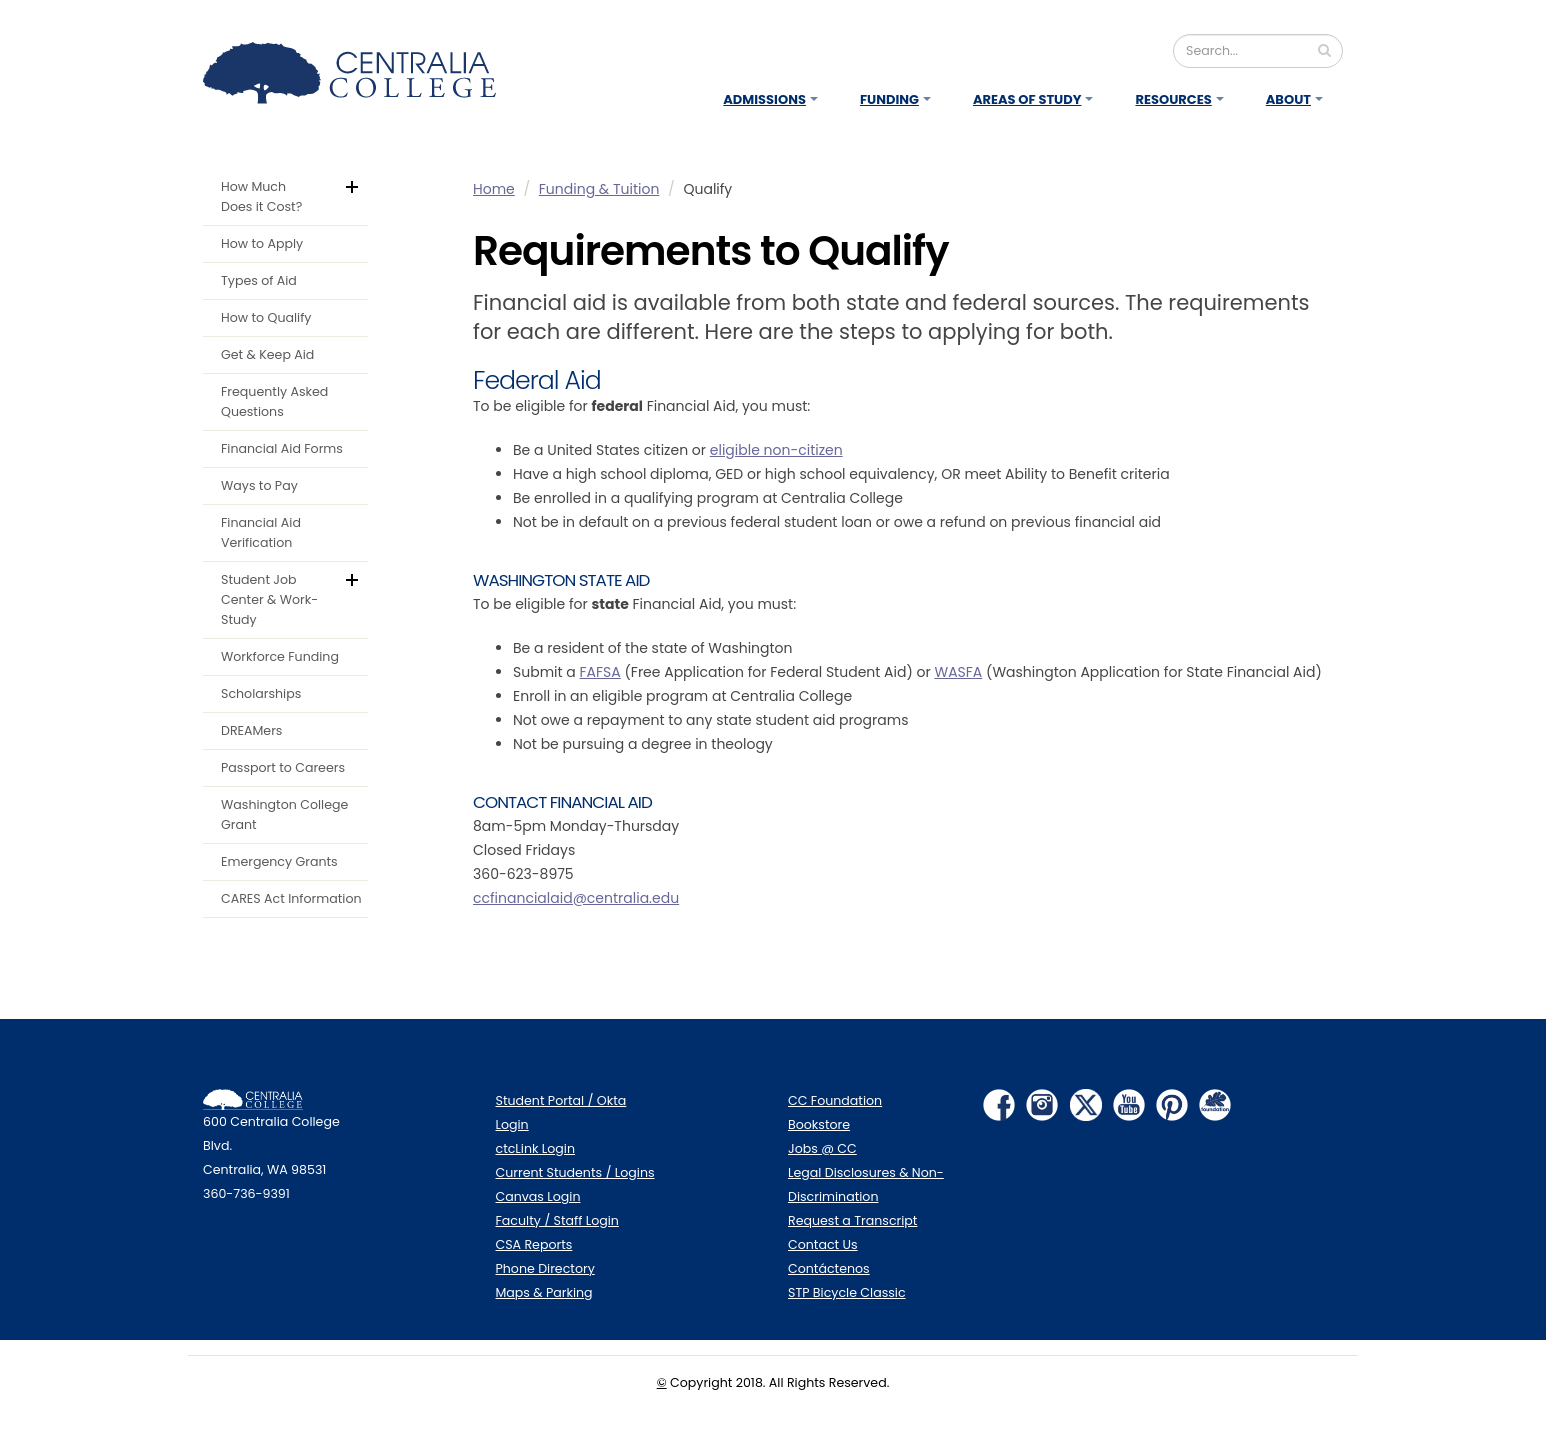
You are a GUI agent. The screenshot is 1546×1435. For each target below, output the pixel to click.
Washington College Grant (284, 814)
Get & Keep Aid (267, 354)
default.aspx (365, 184)
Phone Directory (545, 1268)
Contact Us (823, 1244)
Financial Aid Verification (261, 532)
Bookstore (819, 1124)
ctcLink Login (536, 1148)
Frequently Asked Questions (274, 401)
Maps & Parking (544, 1292)
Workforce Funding (280, 656)
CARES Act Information (291, 898)
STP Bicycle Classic (847, 1292)
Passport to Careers (283, 767)
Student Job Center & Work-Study (269, 599)
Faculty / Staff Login (557, 1220)
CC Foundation (835, 1100)
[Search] (1258, 51)
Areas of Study (1027, 99)
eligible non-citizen (776, 450)
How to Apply (262, 243)
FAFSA (600, 672)
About (1288, 99)
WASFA (958, 672)
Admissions (764, 99)
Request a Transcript (852, 1220)
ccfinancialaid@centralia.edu (576, 898)
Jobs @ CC (822, 1148)
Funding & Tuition (599, 189)
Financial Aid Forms (282, 448)
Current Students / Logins (575, 1172)
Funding (889, 99)
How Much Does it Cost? (261, 196)
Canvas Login (538, 1196)
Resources (1173, 99)
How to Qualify (266, 317)
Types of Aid (259, 280)
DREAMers (251, 730)
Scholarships (261, 693)
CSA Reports (534, 1244)
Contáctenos (829, 1268)
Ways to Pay (259, 485)
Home (494, 189)
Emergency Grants (279, 861)
